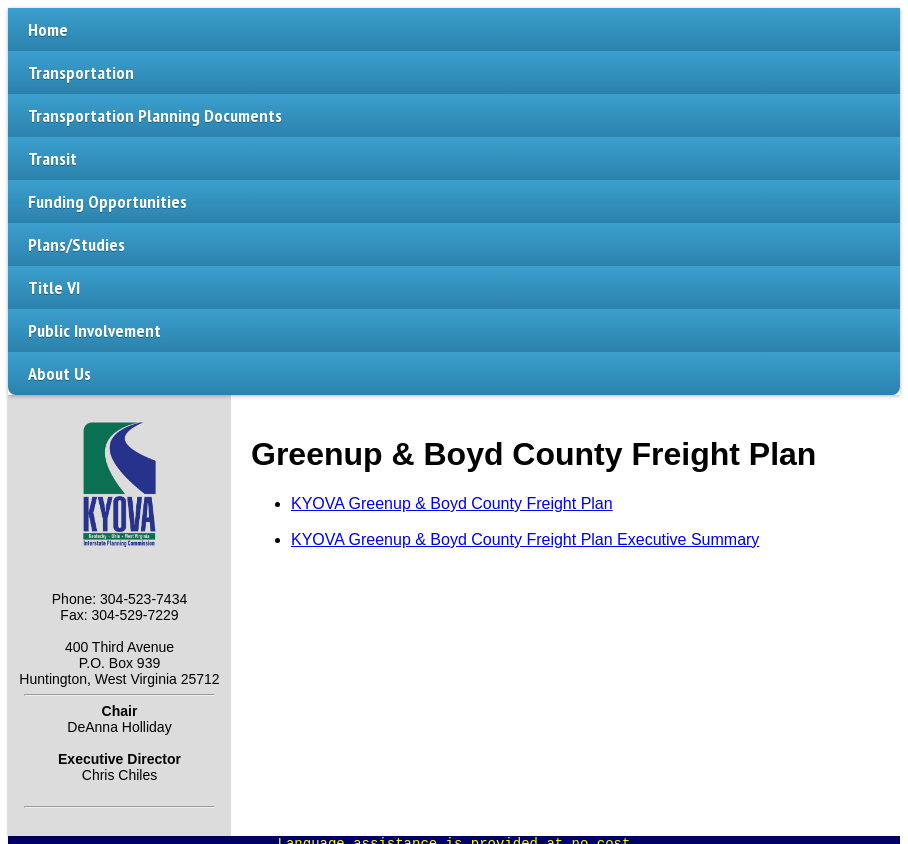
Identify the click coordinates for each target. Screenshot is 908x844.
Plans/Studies (76, 244)
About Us (59, 373)
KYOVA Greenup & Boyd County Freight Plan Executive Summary (525, 539)
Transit (52, 158)
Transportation (81, 72)
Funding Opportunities (107, 201)
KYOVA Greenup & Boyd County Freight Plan (452, 503)
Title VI (54, 287)
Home (48, 29)
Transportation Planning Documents (155, 115)
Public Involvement (94, 330)
